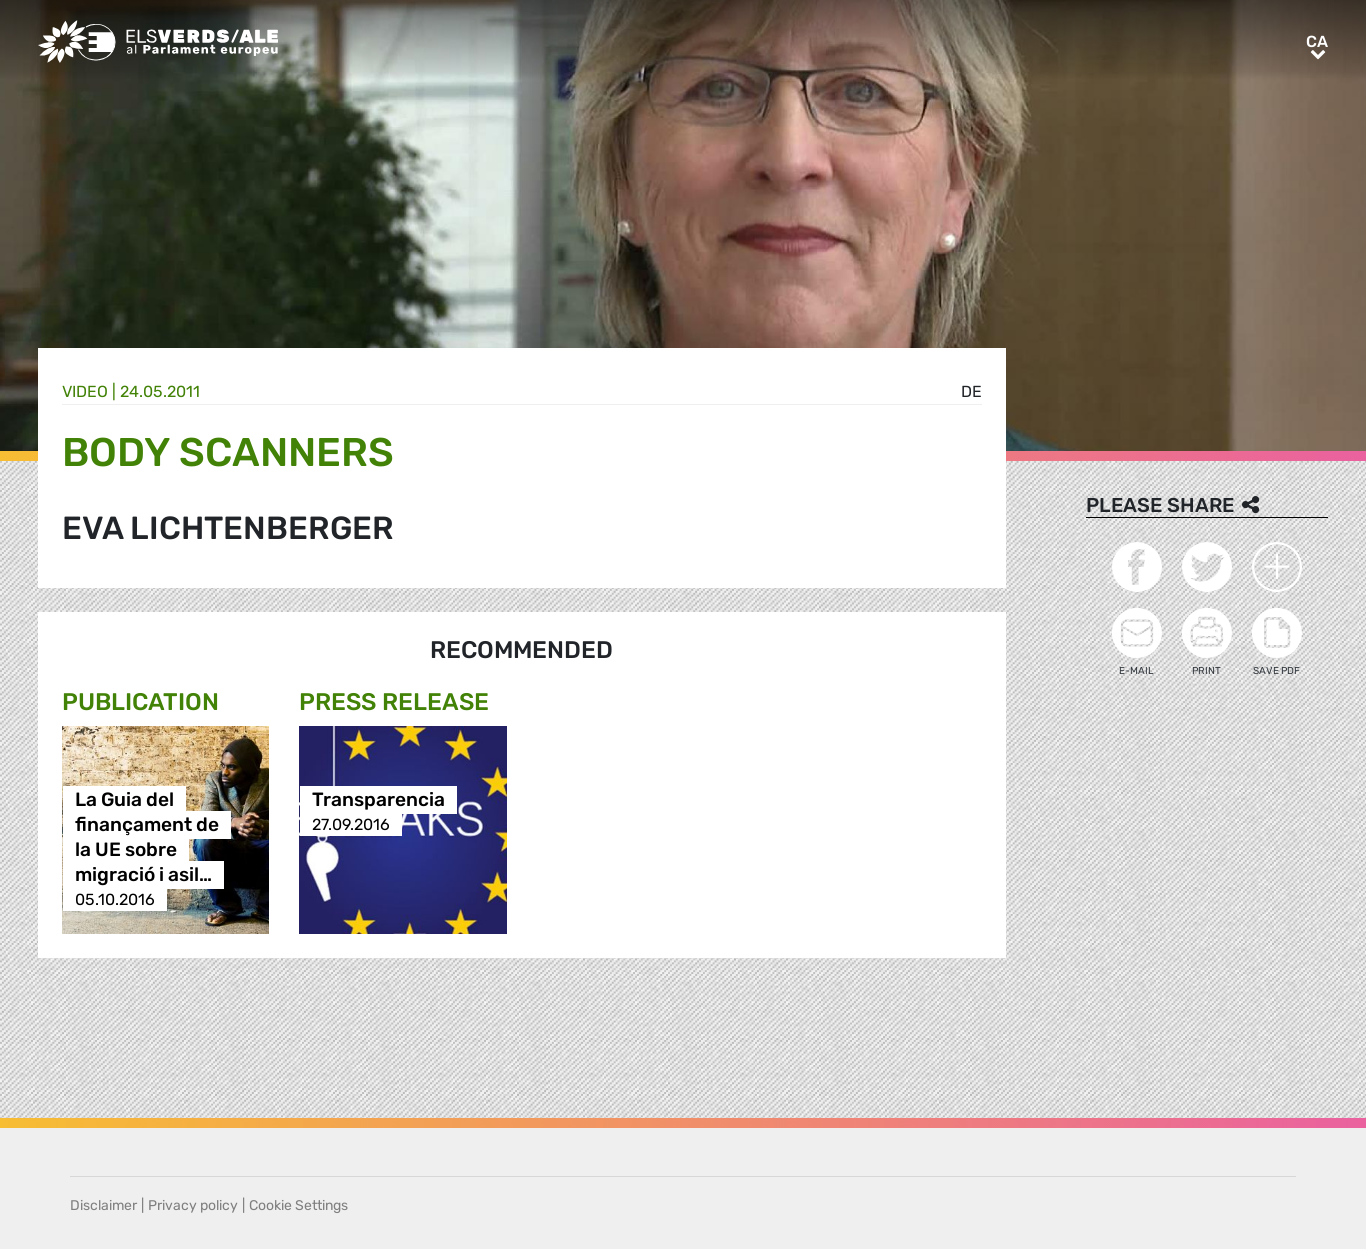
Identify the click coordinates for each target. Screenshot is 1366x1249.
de (971, 391)
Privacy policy (193, 1205)
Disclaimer (103, 1205)
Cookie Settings (298, 1205)
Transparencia (378, 799)
